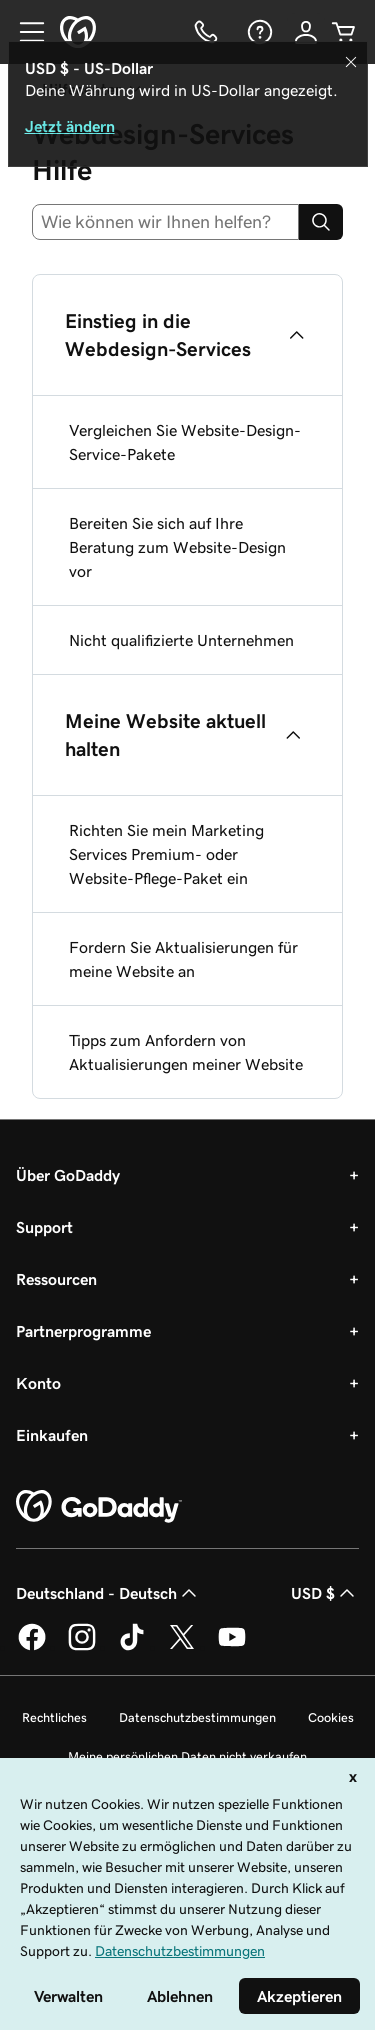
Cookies (331, 1717)
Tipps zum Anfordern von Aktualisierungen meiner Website (186, 1052)
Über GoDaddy (68, 1175)
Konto (38, 1383)
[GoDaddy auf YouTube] (232, 1647)
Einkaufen (52, 1435)
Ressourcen (56, 1279)
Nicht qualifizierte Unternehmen (181, 640)
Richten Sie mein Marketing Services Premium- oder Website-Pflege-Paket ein (166, 854)
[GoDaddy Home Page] (99, 1507)
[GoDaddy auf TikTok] (132, 1647)
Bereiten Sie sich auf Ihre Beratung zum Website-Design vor (177, 547)
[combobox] (165, 222)
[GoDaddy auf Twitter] (182, 1647)
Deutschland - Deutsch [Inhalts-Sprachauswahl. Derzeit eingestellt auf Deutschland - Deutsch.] (108, 1593)
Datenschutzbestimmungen (197, 1717)
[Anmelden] (306, 32)
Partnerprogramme (83, 1331)
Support (44, 1227)
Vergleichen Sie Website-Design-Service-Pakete (185, 442)
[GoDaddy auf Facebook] (32, 1647)
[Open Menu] (24, 32)
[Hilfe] (258, 32)
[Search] (321, 222)
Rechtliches (54, 1717)
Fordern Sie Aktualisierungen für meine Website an (183, 959)
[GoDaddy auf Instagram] (82, 1647)
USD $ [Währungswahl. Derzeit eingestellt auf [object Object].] (325, 1593)
